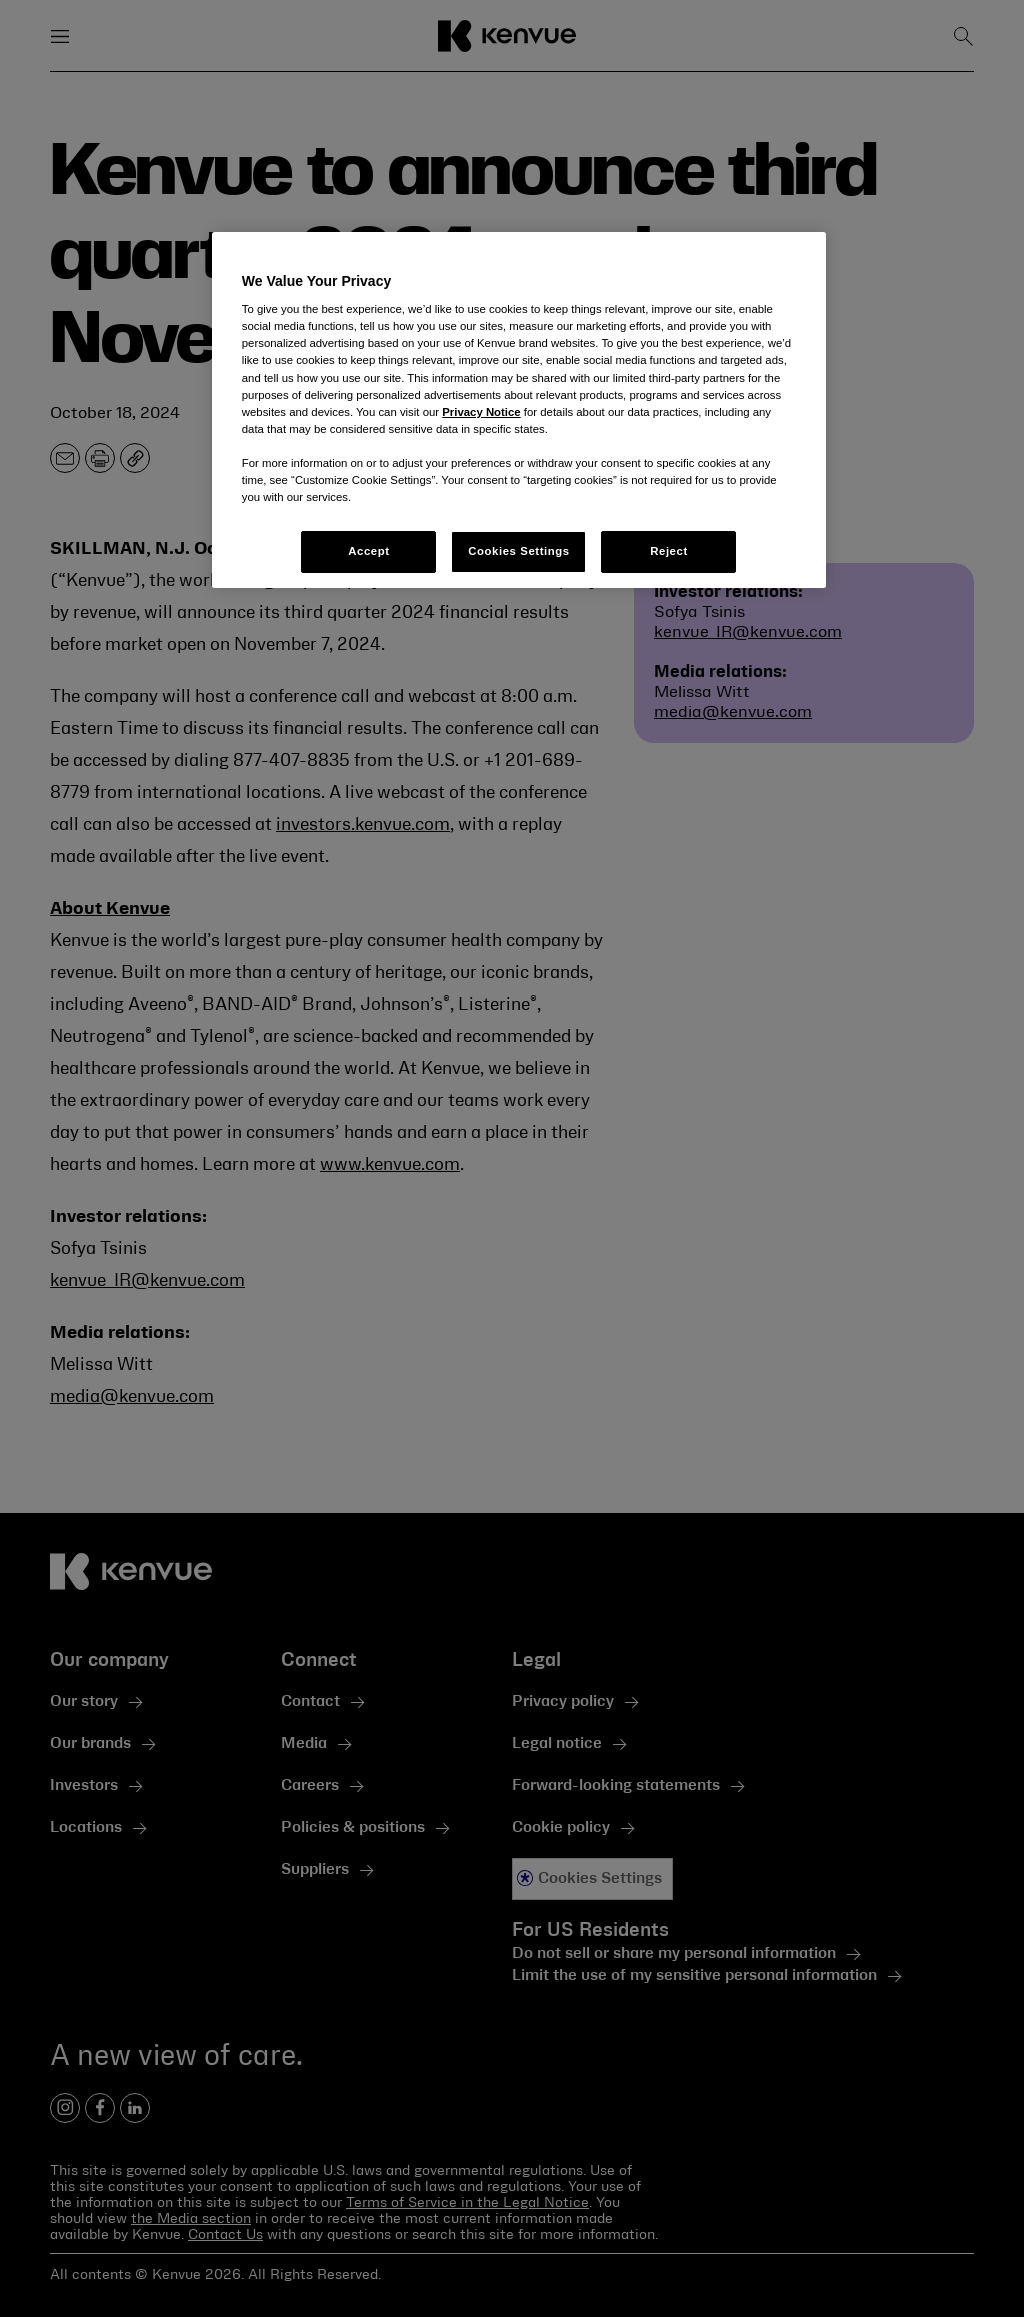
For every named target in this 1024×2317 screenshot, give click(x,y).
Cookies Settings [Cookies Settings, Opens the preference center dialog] (518, 551)
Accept (368, 551)
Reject (669, 551)
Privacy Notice (481, 412)
